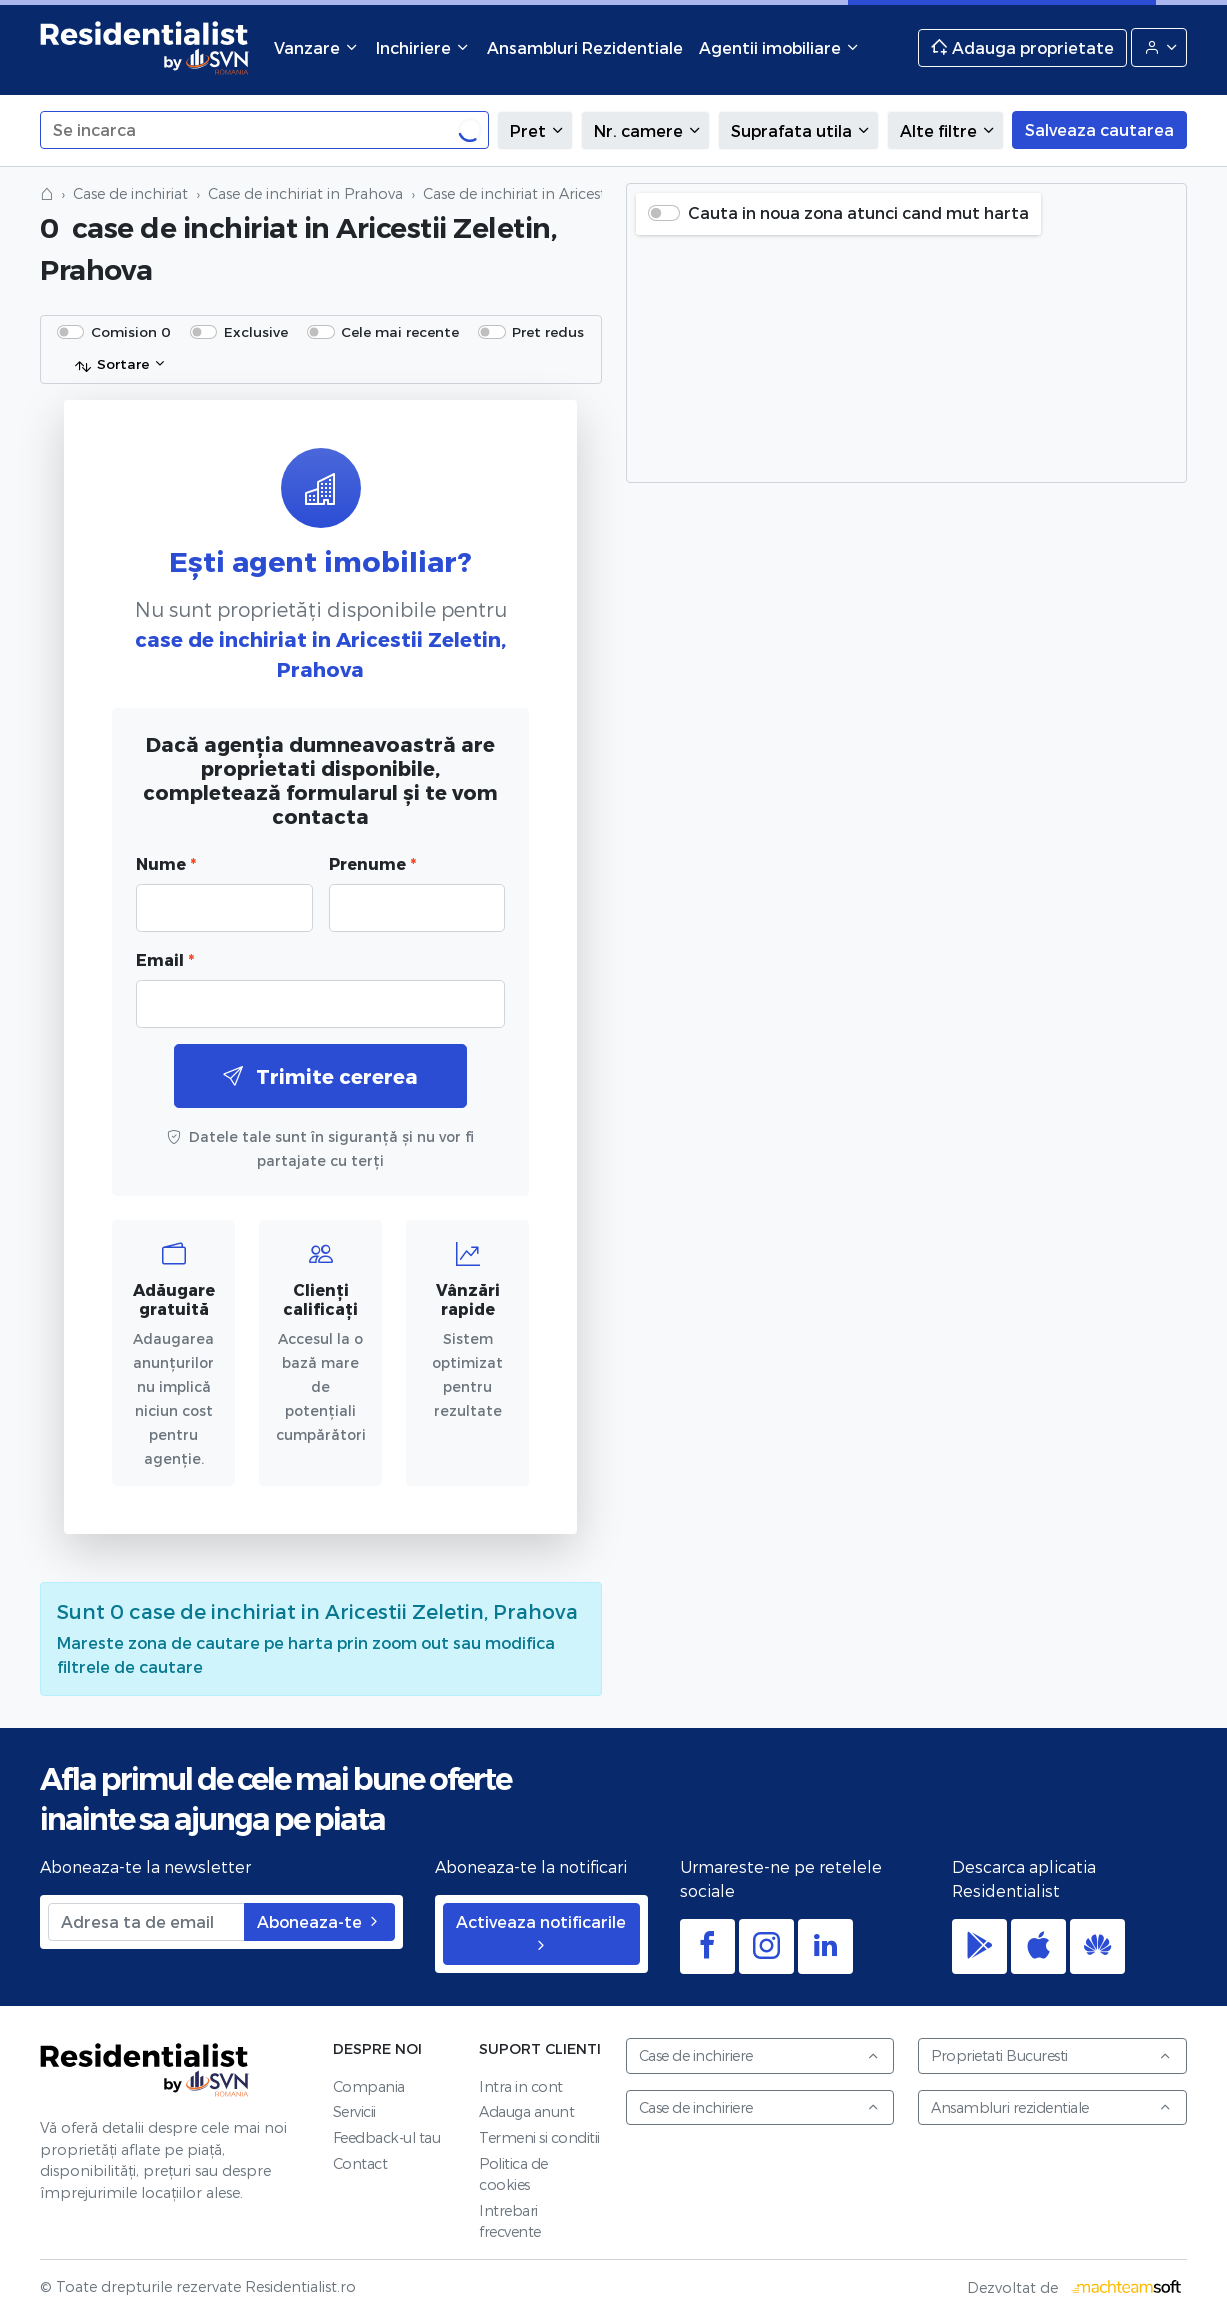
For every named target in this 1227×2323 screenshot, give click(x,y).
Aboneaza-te (319, 1921)
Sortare (111, 365)
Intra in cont (521, 2086)
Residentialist (145, 2069)
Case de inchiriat (130, 193)
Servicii (354, 2111)
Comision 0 (131, 331)
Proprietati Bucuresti (1051, 2055)
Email (165, 959)
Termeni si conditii (539, 2137)
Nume (166, 863)
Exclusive (256, 331)
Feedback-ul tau (387, 2137)
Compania (369, 2086)
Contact (360, 2163)
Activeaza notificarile (541, 1932)
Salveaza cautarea (1099, 129)
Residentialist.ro (145, 47)
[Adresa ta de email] (146, 1922)
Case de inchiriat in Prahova (305, 193)
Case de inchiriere (759, 2055)
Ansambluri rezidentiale (1051, 2107)
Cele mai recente (400, 331)
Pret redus (548, 331)
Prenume (372, 863)
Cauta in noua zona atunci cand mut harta (858, 212)
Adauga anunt (526, 2111)
